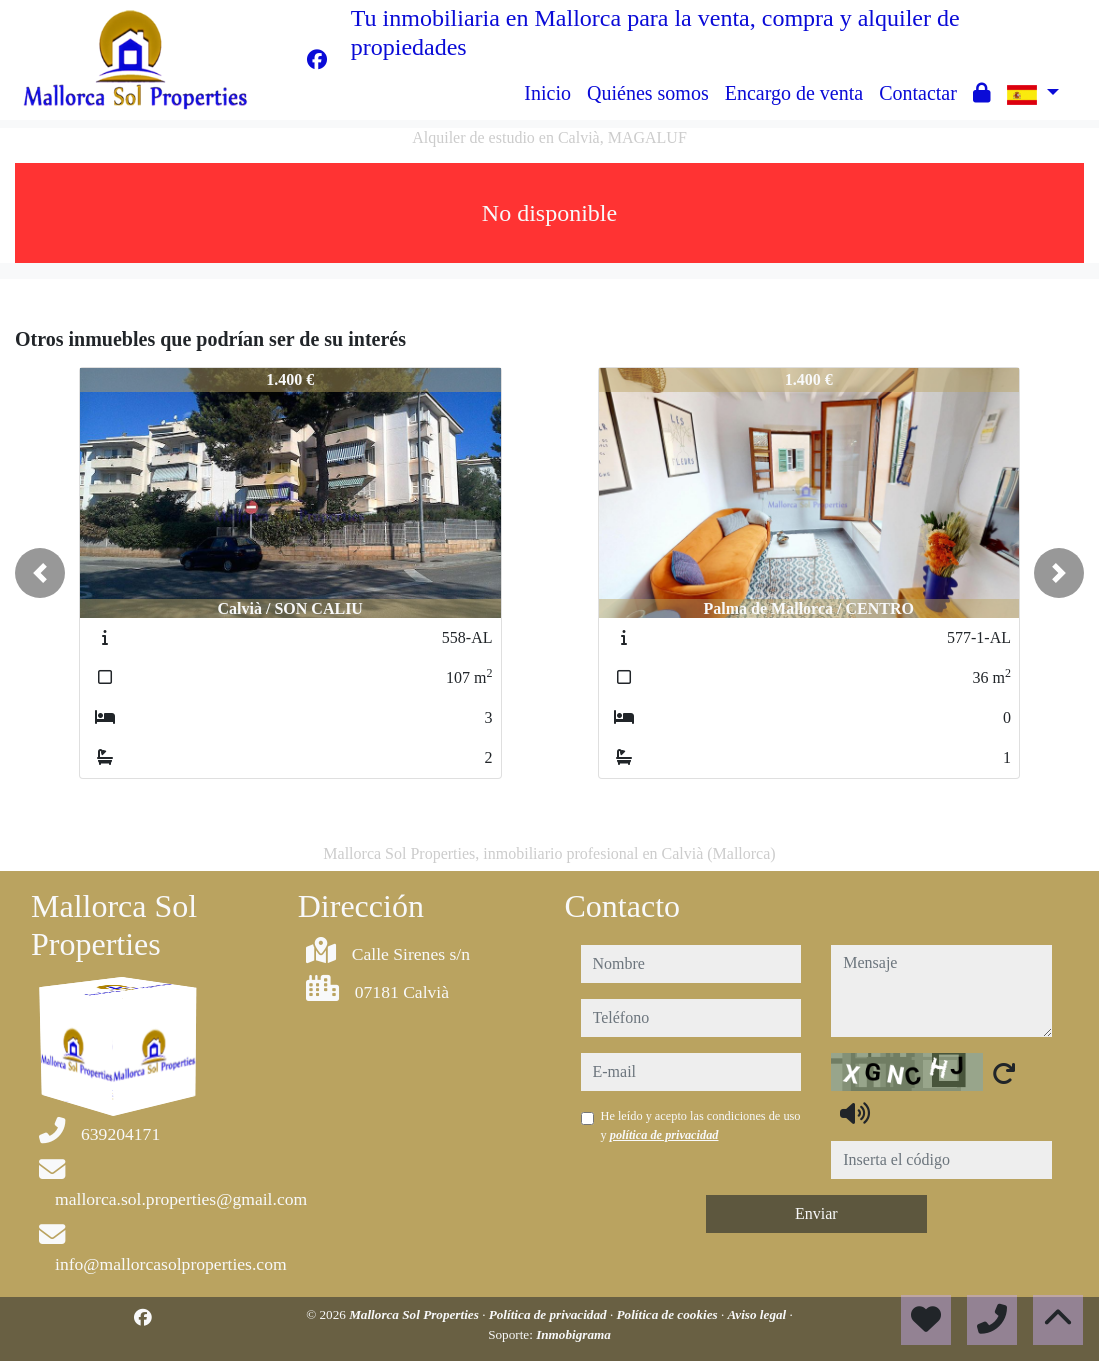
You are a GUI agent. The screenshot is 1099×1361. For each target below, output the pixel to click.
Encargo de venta (794, 93)
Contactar (918, 93)
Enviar (816, 1213)
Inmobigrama (573, 1334)
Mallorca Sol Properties (415, 1314)
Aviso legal (759, 1314)
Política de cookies (669, 1314)
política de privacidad (664, 1135)
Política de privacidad (549, 1314)
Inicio (547, 93)
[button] (40, 573)
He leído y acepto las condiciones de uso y (701, 1125)
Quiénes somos (648, 93)
